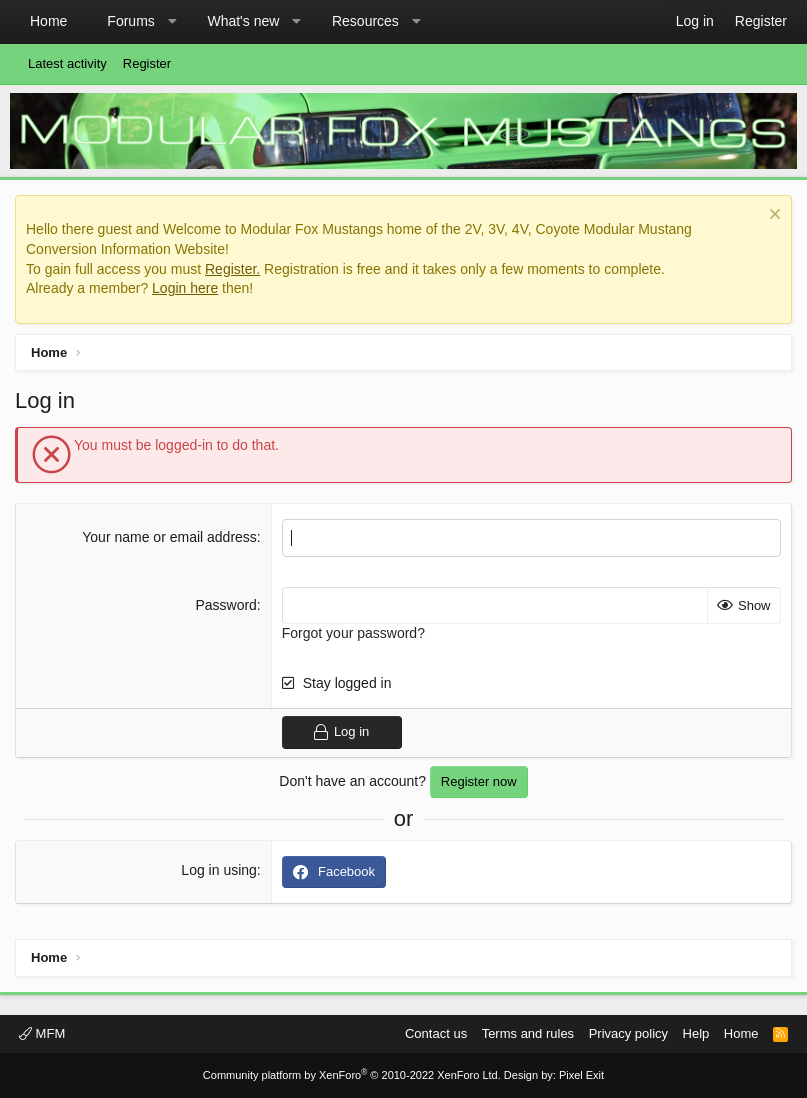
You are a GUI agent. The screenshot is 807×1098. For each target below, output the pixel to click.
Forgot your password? (353, 633)
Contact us (436, 1033)
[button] (172, 22)
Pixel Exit (581, 1075)
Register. (232, 269)
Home (48, 21)
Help (696, 1033)
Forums (130, 21)
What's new (243, 21)
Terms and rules (528, 1033)
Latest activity (67, 63)
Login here (185, 288)
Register (147, 63)
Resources (365, 21)
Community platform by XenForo (352, 1075)
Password (225, 605)
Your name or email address (169, 537)
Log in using (219, 870)
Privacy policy (628, 1033)
